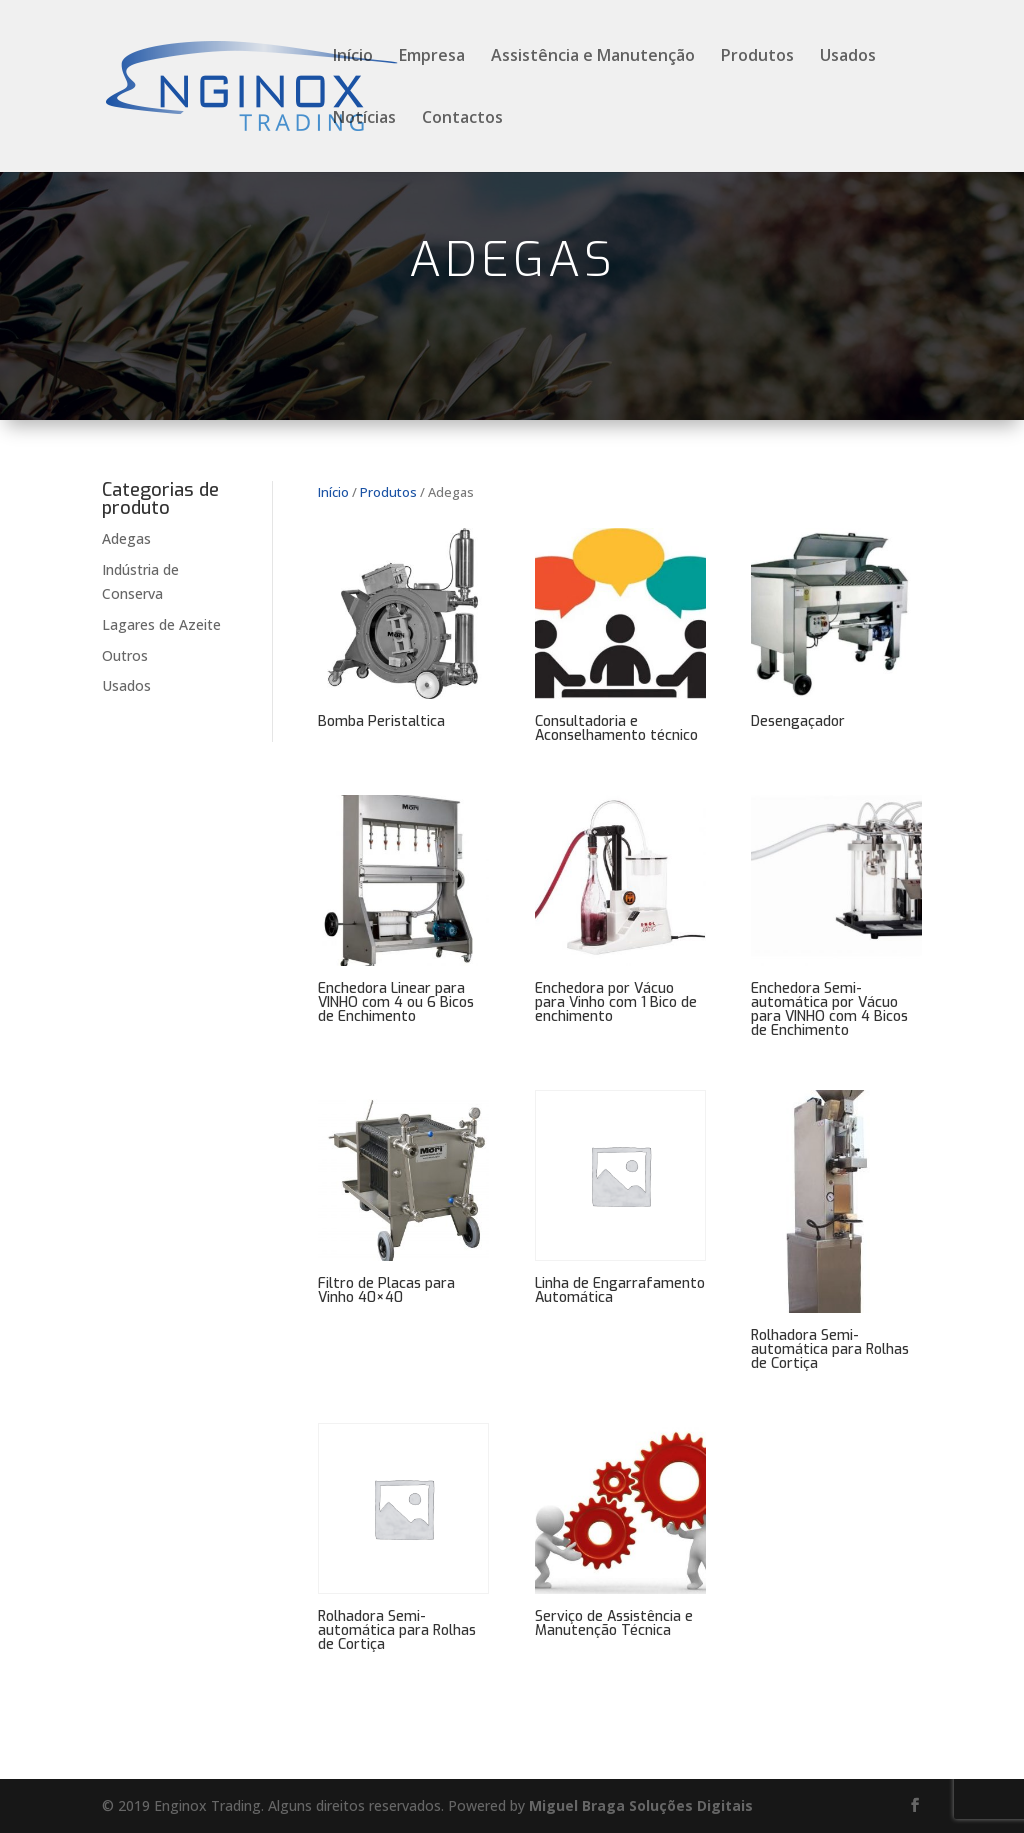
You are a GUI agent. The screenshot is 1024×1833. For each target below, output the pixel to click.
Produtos (757, 57)
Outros (125, 655)
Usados (848, 57)
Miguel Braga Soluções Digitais (641, 1805)
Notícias (364, 119)
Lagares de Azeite (161, 624)
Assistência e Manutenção (593, 57)
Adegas (126, 538)
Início (353, 57)
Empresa (432, 57)
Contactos (462, 119)
